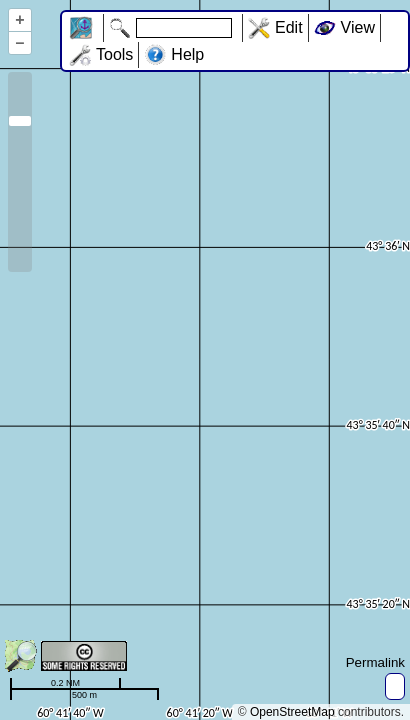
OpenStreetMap (292, 712)
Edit (289, 27)
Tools (114, 54)
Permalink (375, 662)
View (358, 27)
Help (187, 54)
